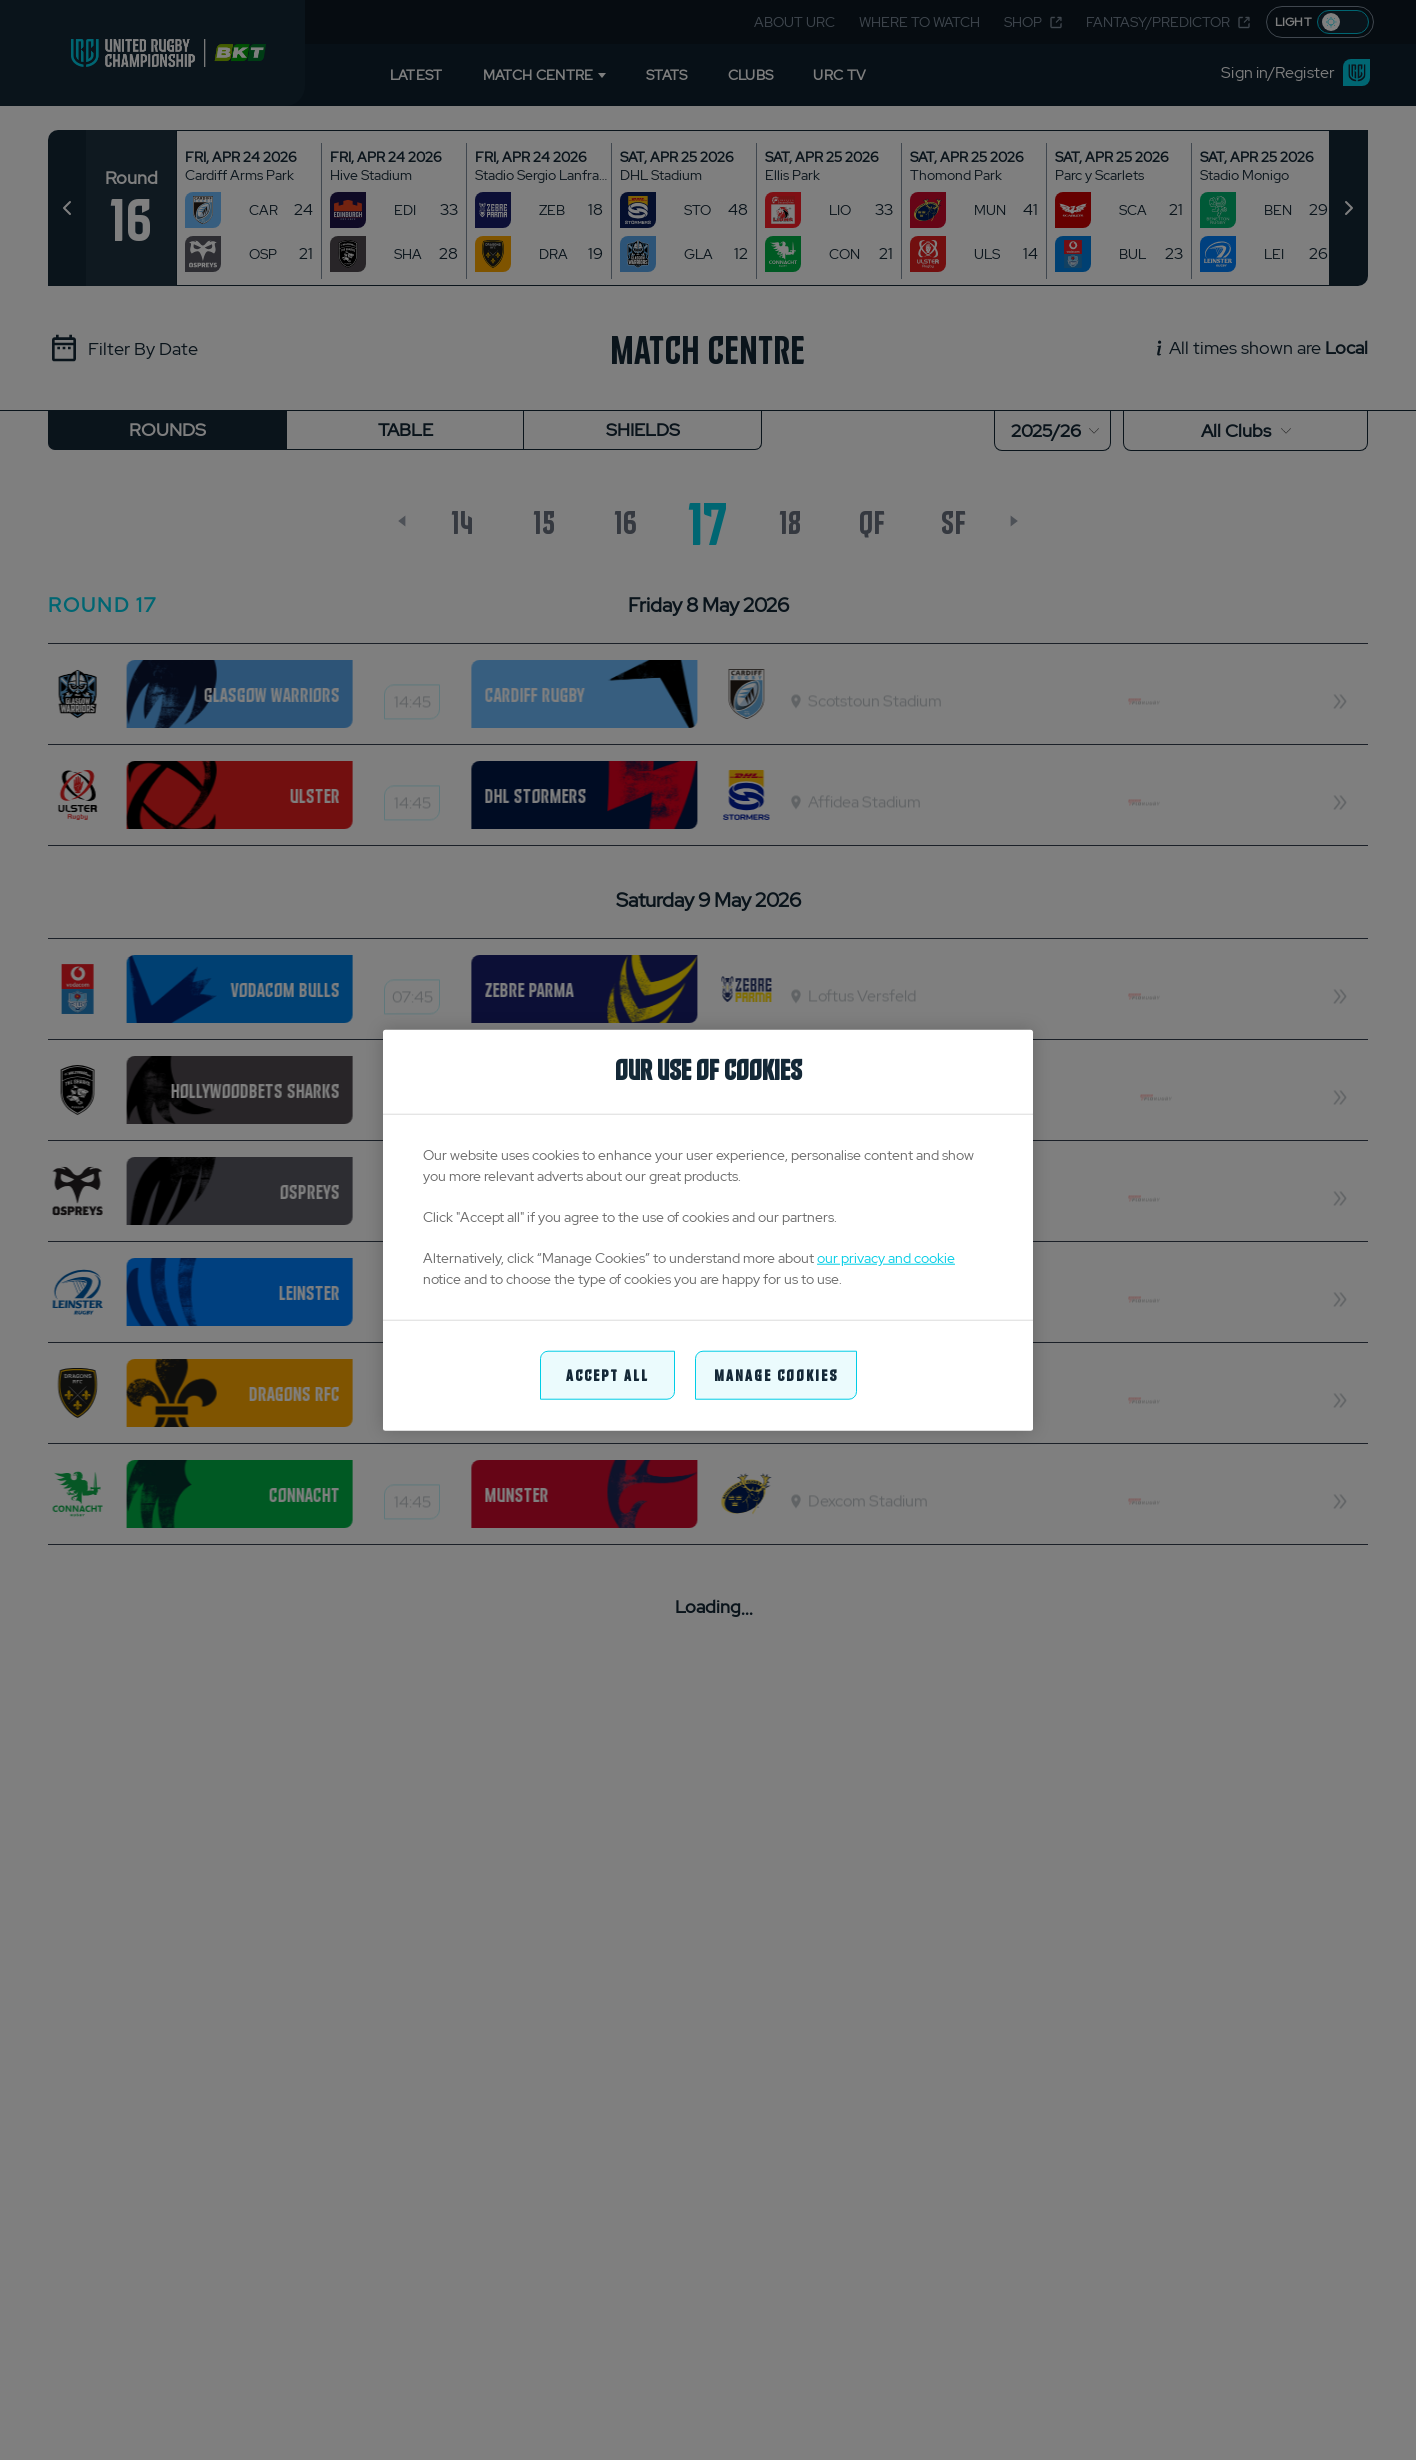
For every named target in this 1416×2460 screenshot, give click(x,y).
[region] (708, 1230)
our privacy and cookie (886, 1258)
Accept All (607, 1374)
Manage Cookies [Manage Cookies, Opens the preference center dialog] (776, 1374)
